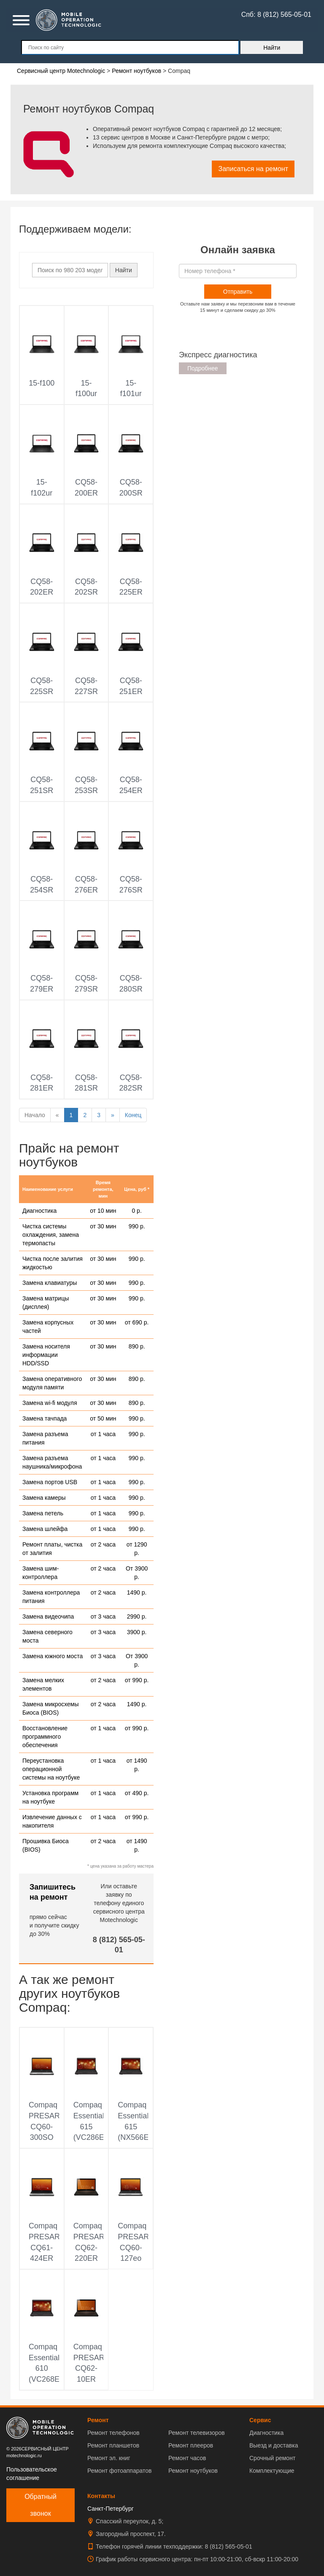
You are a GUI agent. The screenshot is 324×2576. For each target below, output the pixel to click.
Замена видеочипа (48, 1616)
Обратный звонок (40, 2505)
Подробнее (202, 368)
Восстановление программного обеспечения (45, 1736)
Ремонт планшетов (113, 2445)
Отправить (237, 291)
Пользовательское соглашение (31, 2473)
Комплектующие (271, 2470)
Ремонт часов (187, 2458)
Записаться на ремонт (253, 168)
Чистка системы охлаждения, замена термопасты (50, 1234)
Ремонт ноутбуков (193, 2470)
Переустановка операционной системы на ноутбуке (51, 1769)
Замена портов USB (49, 1482)
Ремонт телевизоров (196, 2432)
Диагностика (39, 1210)
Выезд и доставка (273, 2445)
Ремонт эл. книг (108, 2458)
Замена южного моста (52, 1656)
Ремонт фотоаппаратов (119, 2470)
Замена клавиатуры (49, 1282)
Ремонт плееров (190, 2445)
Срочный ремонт (272, 2458)
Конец (133, 1115)
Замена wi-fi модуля (49, 1402)
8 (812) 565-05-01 (228, 2546)
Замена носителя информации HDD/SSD (46, 1355)
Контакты (101, 2496)
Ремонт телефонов (113, 2432)
